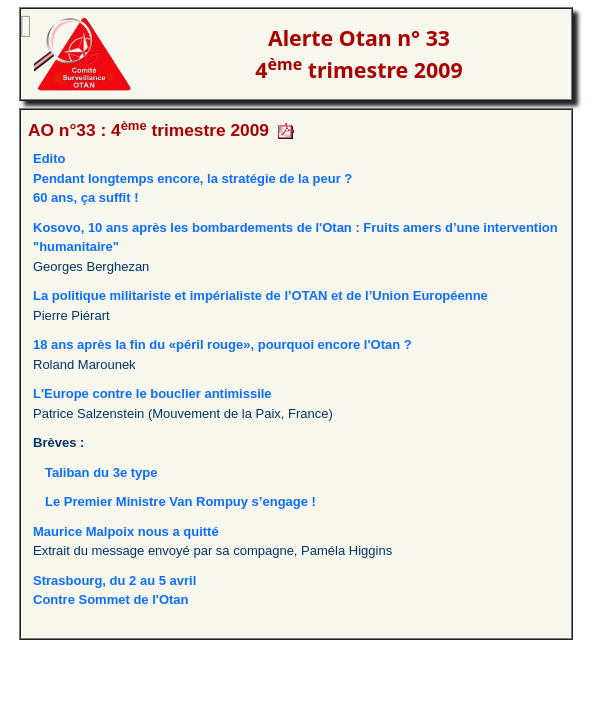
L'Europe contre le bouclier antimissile (152, 393)
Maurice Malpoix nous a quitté (126, 531)
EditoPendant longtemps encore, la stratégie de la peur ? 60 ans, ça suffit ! (192, 178)
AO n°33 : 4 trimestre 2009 (148, 130)
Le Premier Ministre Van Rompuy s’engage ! (180, 501)
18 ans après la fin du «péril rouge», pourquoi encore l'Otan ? (222, 344)
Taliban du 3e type (101, 472)
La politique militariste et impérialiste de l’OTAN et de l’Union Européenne (260, 295)
